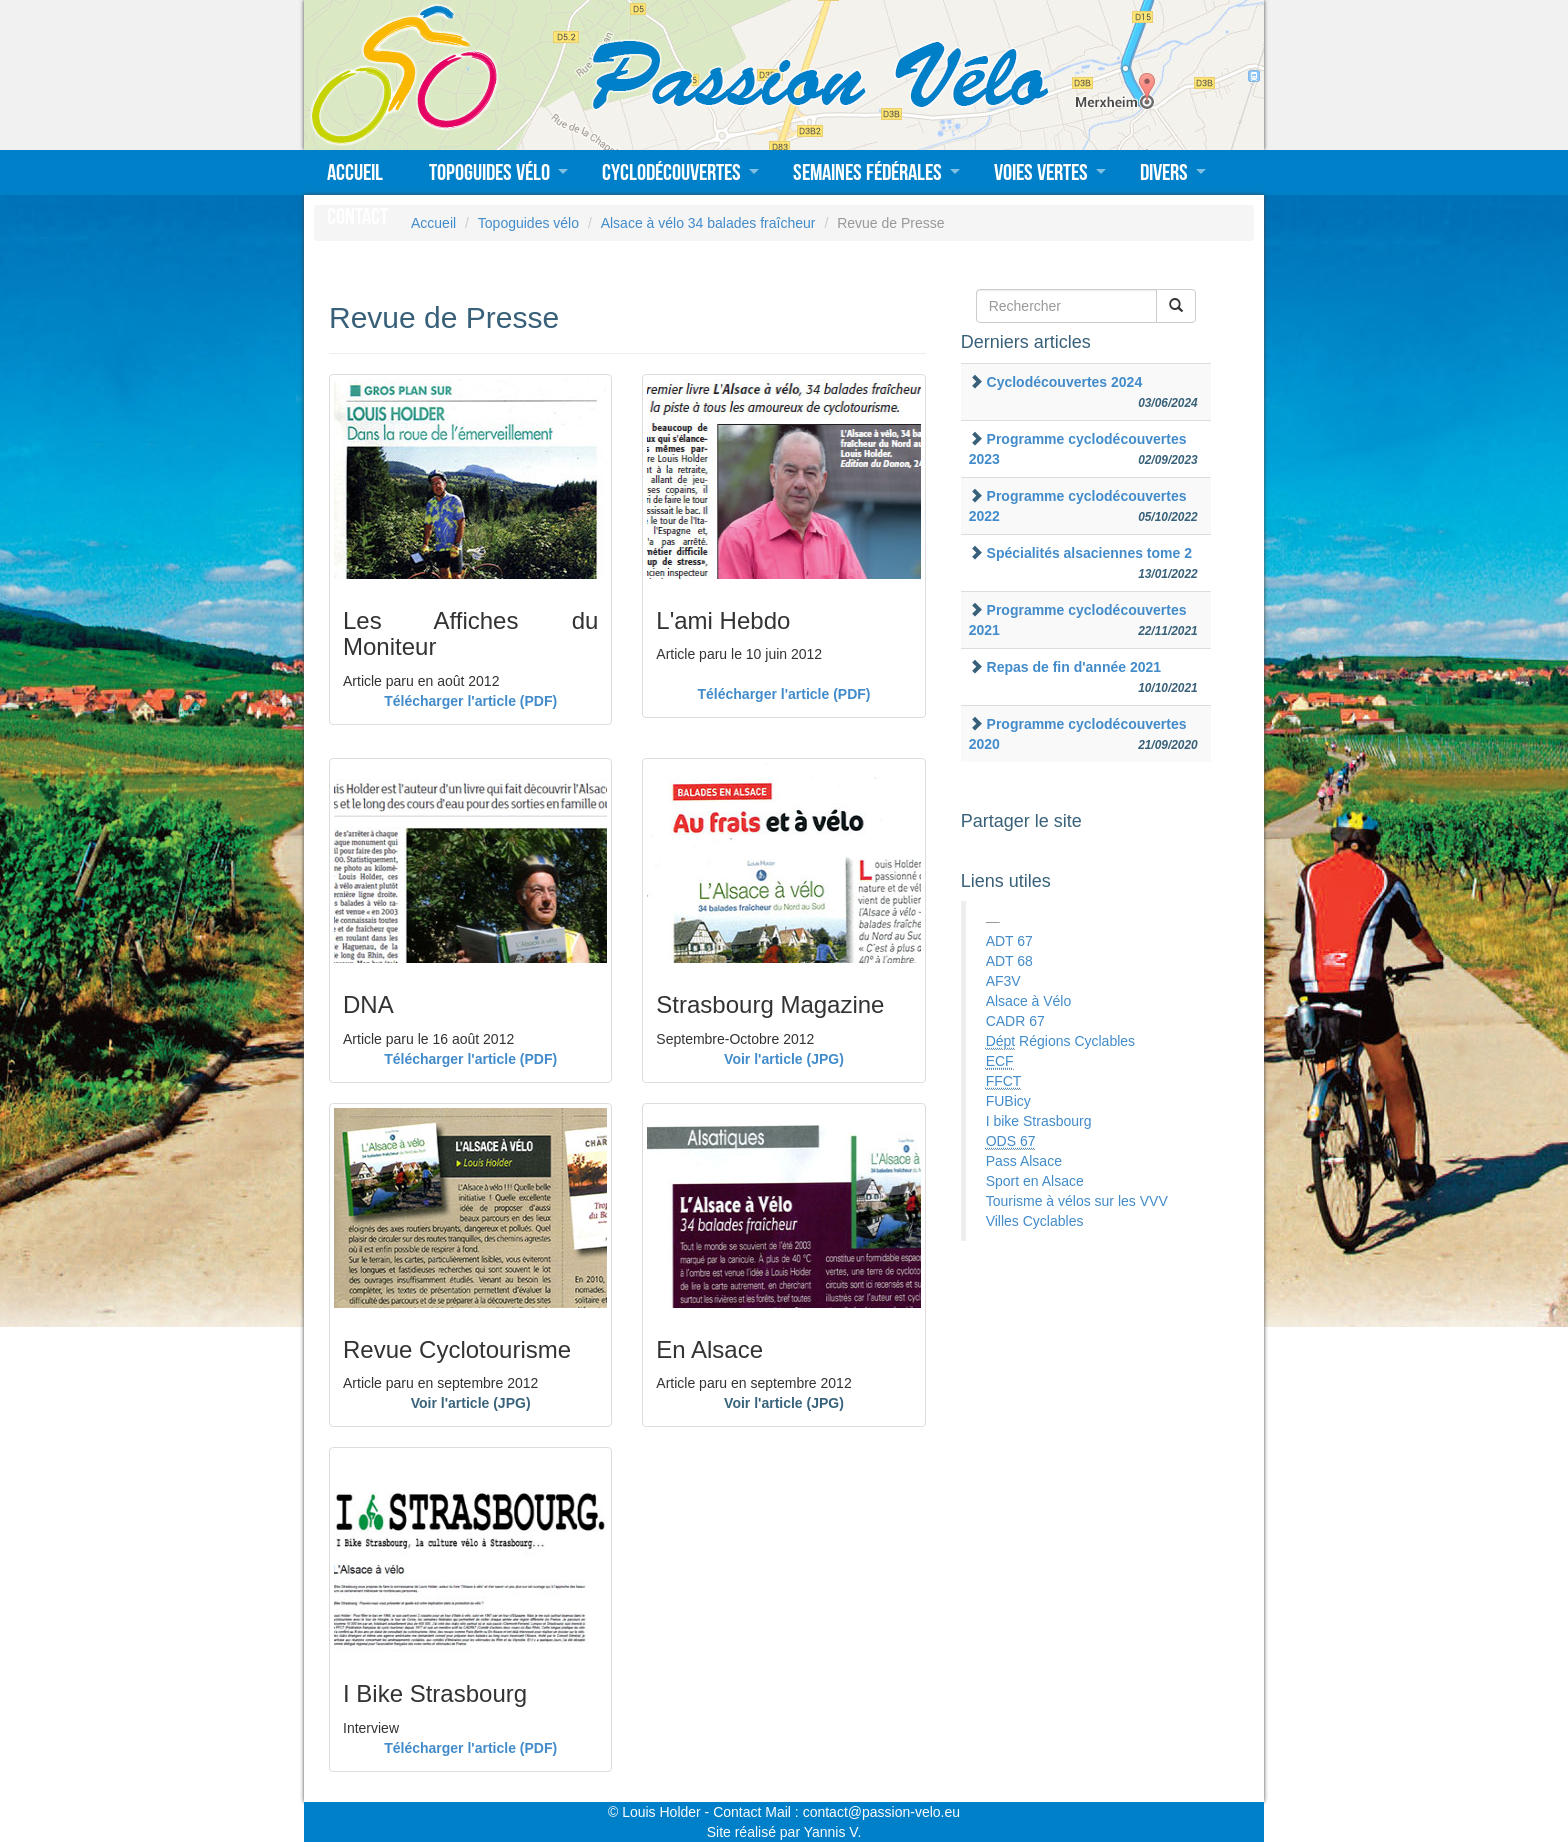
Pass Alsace (1024, 1161)
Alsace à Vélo (1029, 1001)
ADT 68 (1009, 961)
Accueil (355, 172)
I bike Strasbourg (1039, 1121)
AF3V (1003, 981)
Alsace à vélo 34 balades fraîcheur (708, 223)
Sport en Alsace (1035, 1181)
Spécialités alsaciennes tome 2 (1089, 553)
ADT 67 (1009, 941)
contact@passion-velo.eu (881, 1812)
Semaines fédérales (867, 172)
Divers (1164, 172)
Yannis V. (833, 1832)
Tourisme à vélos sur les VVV (1077, 1201)
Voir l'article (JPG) (784, 1059)
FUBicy (1008, 1101)
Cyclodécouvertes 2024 (1065, 382)
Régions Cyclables (1060, 1041)
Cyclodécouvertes (671, 172)
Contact (357, 216)
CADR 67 (1015, 1021)
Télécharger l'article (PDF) (470, 701)
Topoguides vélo (489, 172)
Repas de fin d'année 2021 (1074, 667)
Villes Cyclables (1035, 1221)
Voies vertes (1041, 172)
